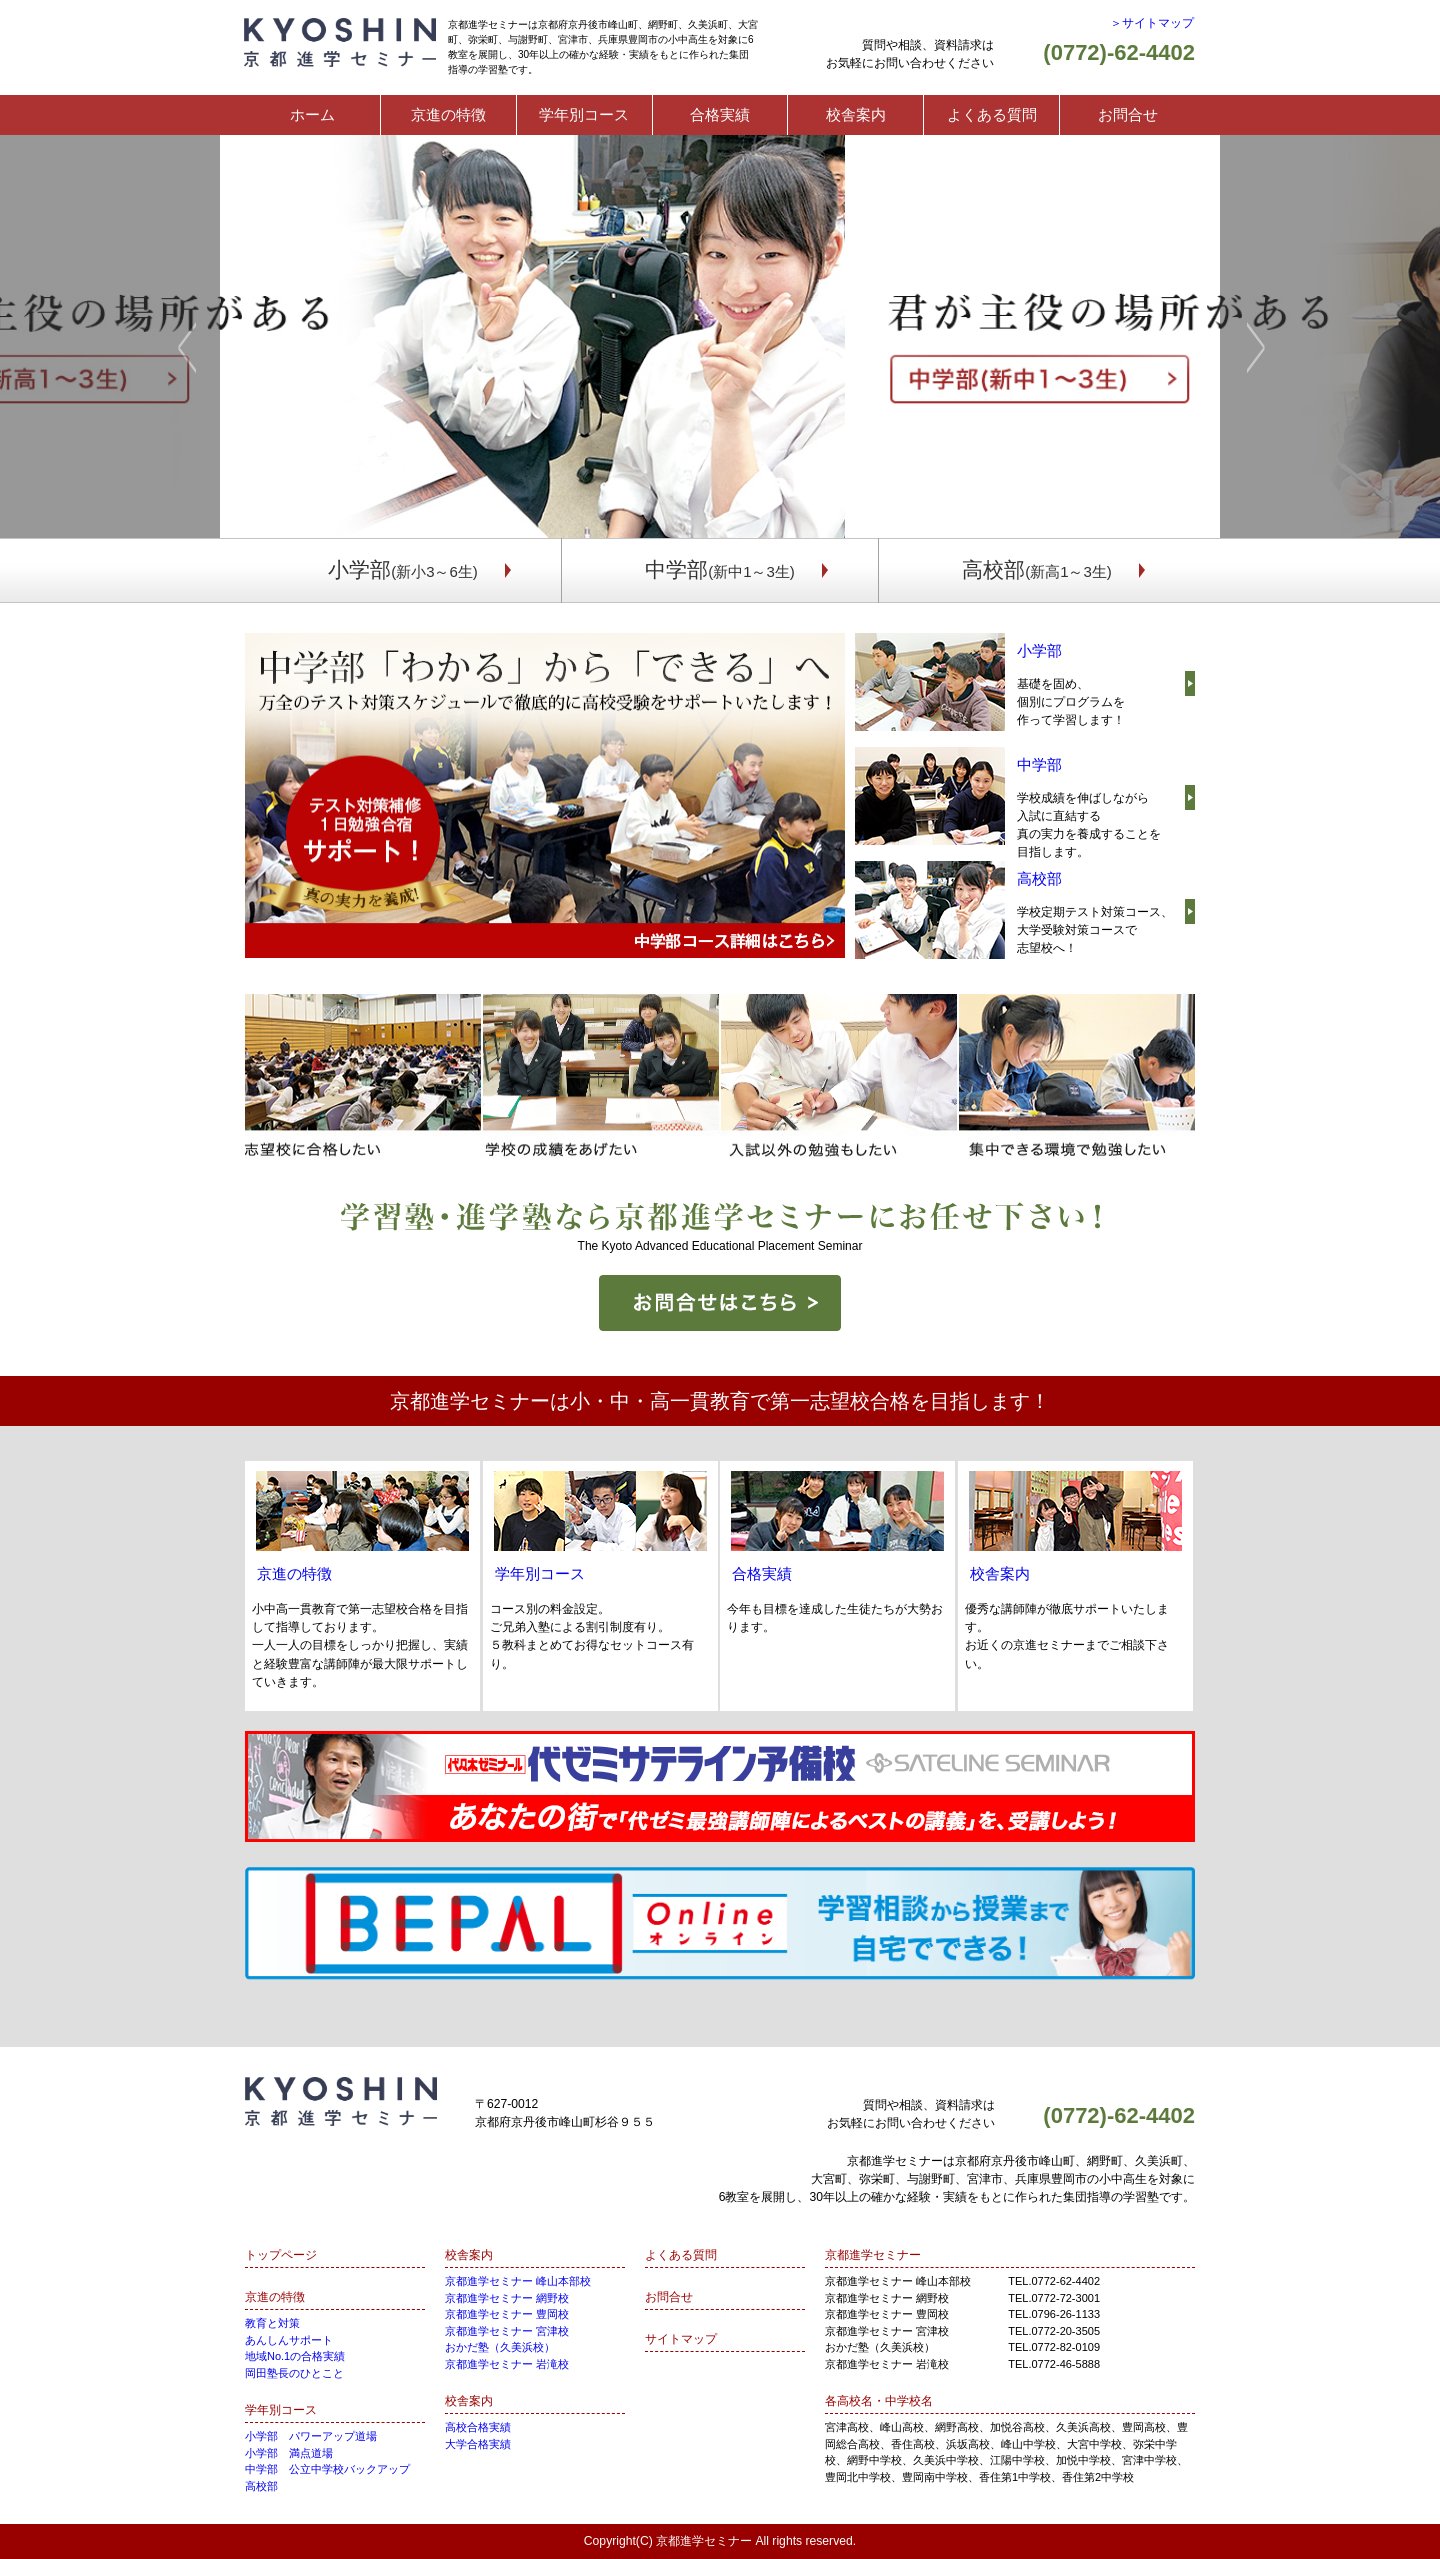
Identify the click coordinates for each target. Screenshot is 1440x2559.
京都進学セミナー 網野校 (507, 2298)
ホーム (312, 114)
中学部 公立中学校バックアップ (327, 2469)
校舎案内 (856, 114)
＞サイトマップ (1152, 23)
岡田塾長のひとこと (294, 2373)
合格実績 (720, 114)
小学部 (403, 569)
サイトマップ (681, 2339)
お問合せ (1128, 114)
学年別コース (584, 114)
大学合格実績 (478, 2444)
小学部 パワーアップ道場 (311, 2436)
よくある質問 (992, 114)
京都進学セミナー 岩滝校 (507, 2364)
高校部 (1037, 569)
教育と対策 (272, 2323)
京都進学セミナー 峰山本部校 (518, 2281)
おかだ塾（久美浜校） (500, 2347)
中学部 (720, 569)
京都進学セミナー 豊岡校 (507, 2314)
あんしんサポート (289, 2340)
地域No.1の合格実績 (295, 2356)
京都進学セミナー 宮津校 (507, 2331)
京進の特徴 (448, 114)
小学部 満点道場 (289, 2453)
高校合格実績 (478, 2427)
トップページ (281, 2255)
